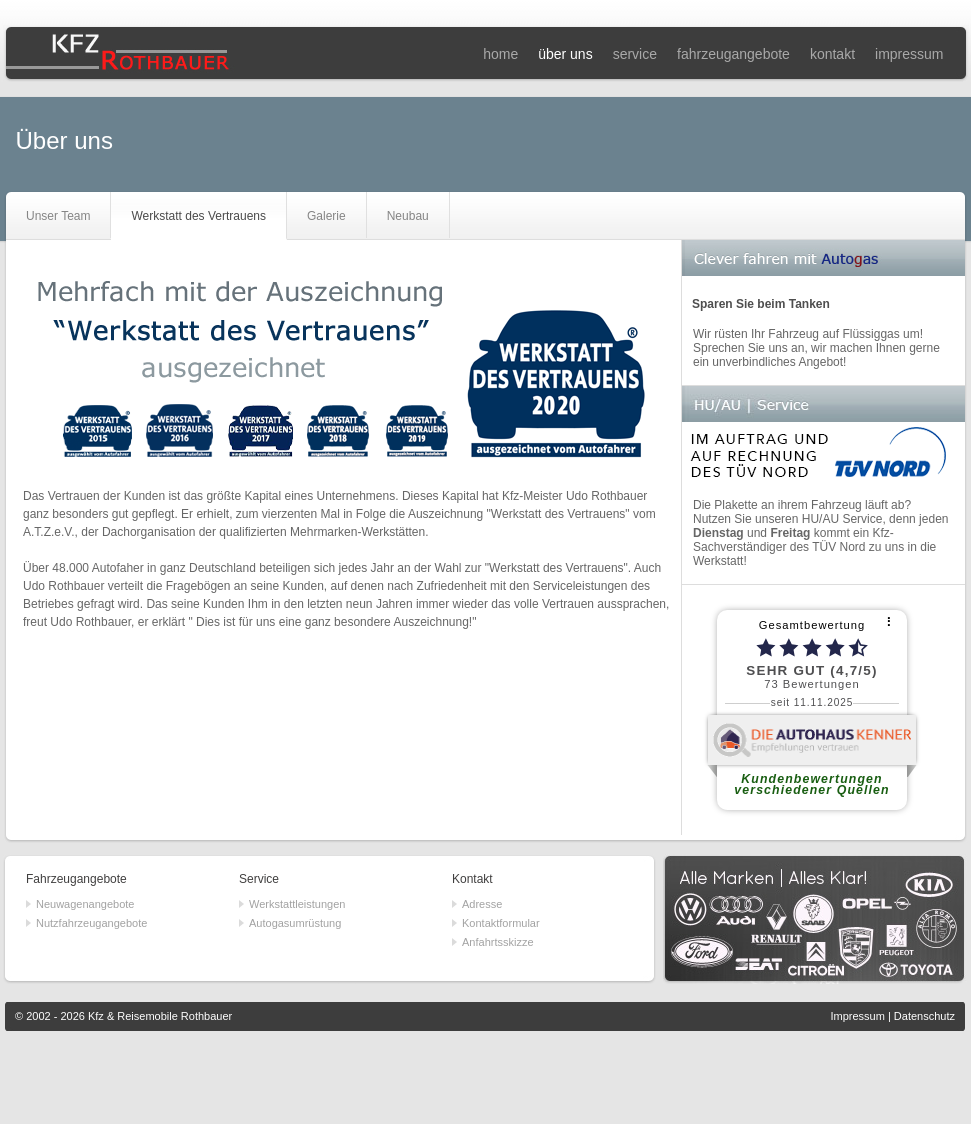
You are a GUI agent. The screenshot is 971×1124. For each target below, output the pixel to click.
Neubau (408, 216)
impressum (909, 54)
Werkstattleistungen (297, 904)
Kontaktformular (501, 923)
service (635, 54)
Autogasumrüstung (295, 923)
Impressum (857, 1016)
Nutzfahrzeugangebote (91, 923)
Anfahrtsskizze (498, 942)
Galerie (326, 216)
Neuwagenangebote (85, 904)
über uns (565, 54)
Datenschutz (924, 1016)
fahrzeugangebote (733, 54)
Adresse (482, 904)
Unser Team (58, 216)
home (500, 54)
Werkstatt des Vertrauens (198, 216)
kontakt (832, 54)
